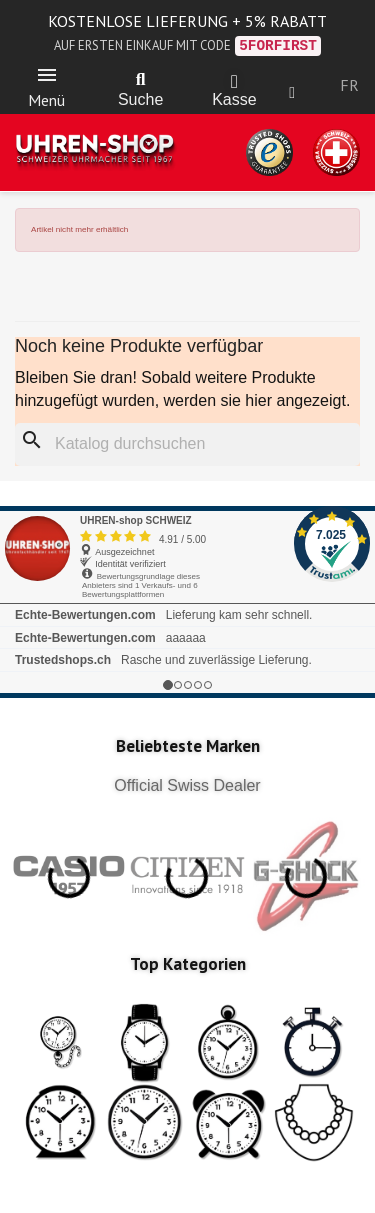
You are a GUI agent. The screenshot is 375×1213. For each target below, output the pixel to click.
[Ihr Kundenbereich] (292, 93)
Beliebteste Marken (188, 746)
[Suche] (187, 444)
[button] (141, 80)
